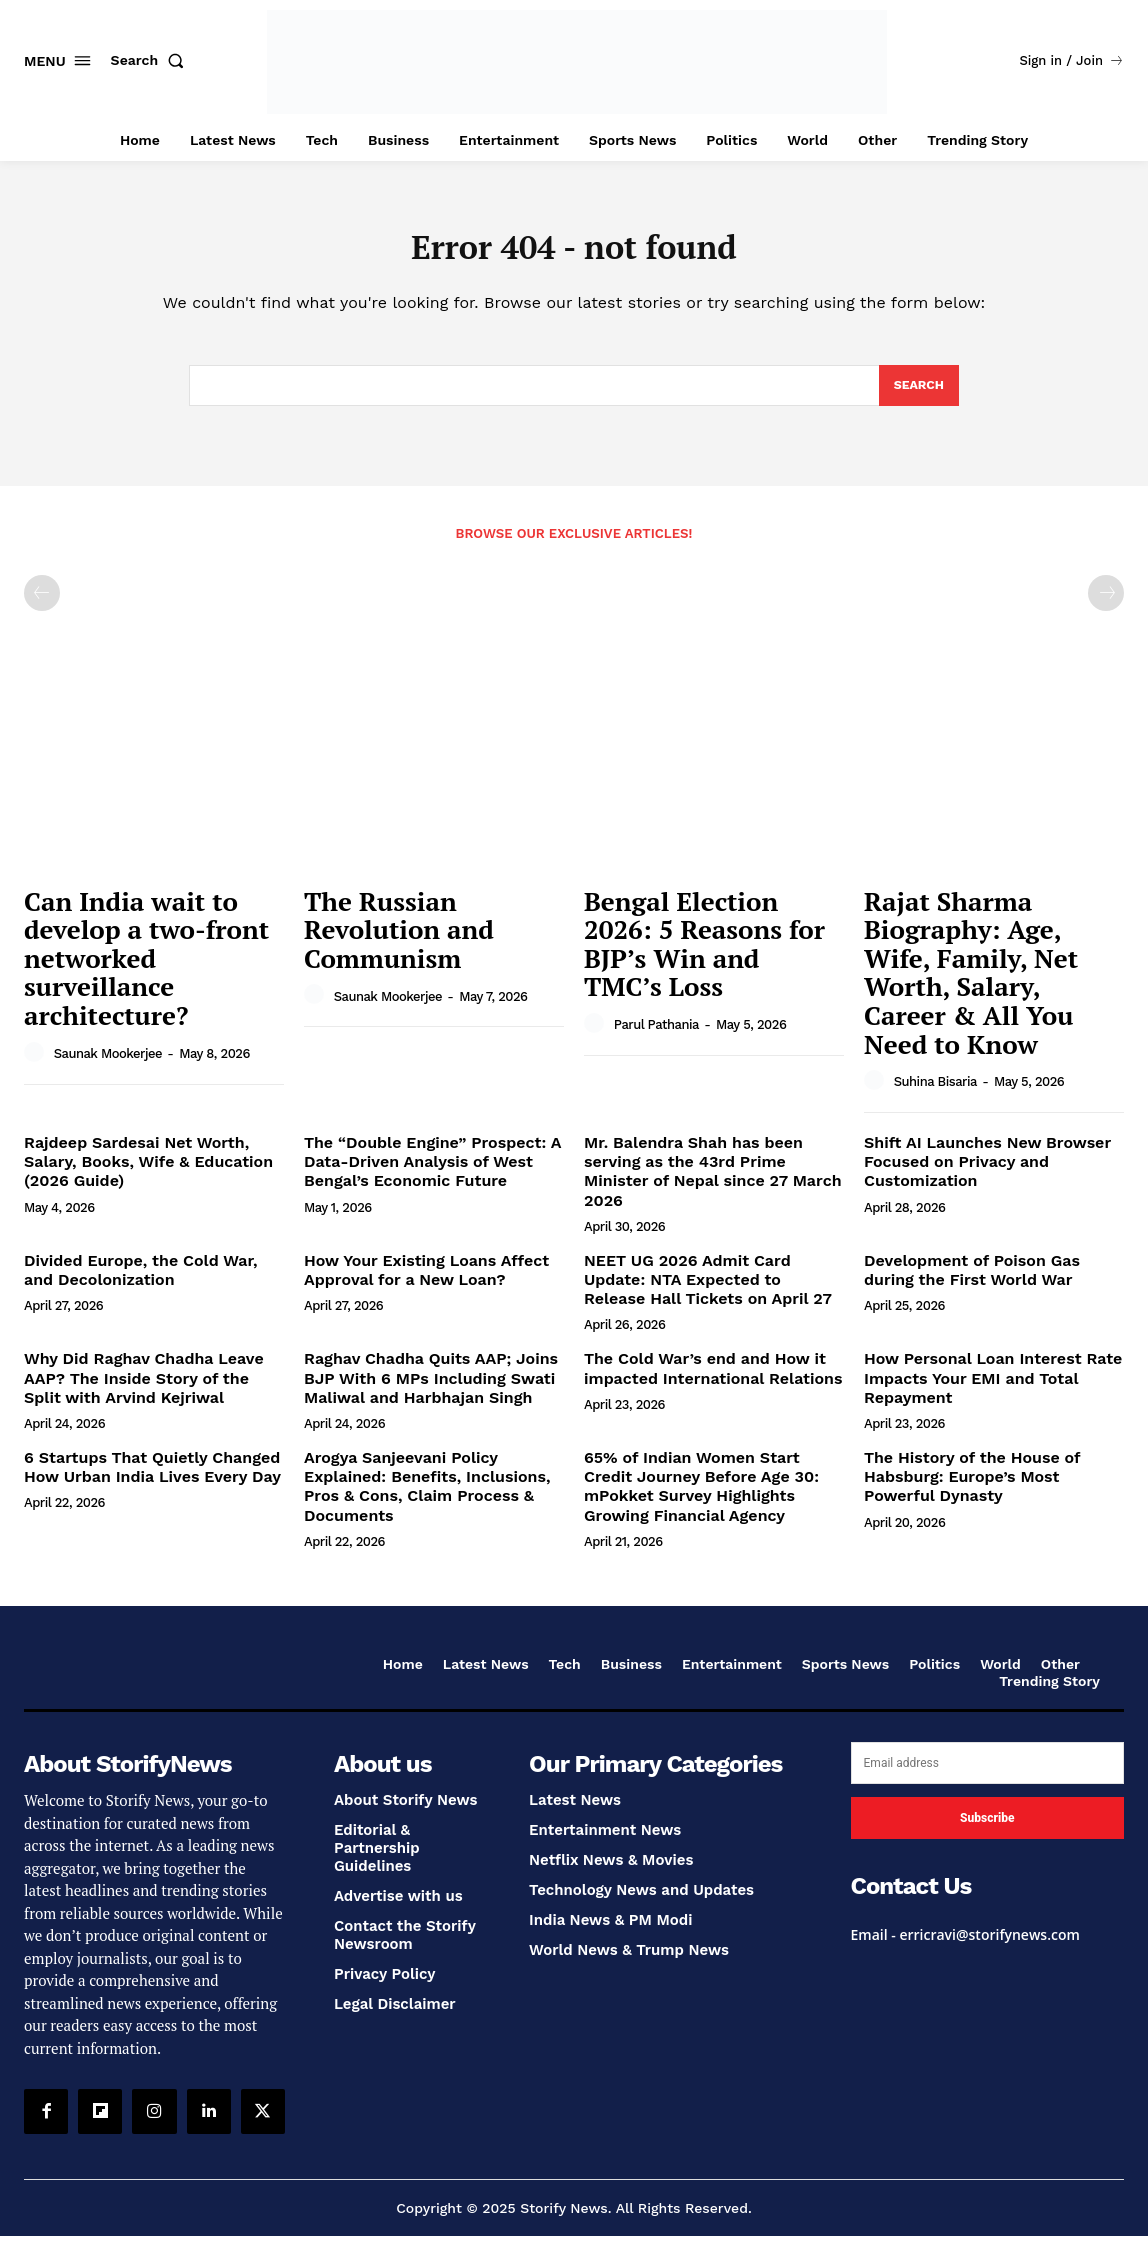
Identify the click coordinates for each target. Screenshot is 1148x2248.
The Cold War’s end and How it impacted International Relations (713, 1380)
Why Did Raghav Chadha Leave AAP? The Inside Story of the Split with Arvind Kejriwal (144, 1389)
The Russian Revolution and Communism (399, 941)
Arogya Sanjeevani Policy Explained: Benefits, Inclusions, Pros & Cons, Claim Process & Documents (427, 1498)
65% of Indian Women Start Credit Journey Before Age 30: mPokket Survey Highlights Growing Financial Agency (701, 1498)
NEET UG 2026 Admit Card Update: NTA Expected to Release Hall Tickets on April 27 (708, 1291)
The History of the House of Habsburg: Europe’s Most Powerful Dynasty (972, 1488)
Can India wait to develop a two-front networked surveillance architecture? (146, 970)
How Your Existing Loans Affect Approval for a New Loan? (426, 1282)
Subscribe (987, 1830)
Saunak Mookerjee (108, 1065)
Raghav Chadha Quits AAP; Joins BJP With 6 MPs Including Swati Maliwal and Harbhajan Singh (431, 1389)
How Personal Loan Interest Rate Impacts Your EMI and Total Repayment (993, 1389)
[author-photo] (37, 1065)
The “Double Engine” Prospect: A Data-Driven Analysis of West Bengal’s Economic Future (432, 1173)
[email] (987, 1775)
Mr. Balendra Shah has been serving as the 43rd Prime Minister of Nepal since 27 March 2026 (713, 1183)
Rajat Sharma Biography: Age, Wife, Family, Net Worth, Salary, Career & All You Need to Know (971, 984)
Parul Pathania (656, 1036)
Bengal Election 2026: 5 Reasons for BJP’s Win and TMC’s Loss (704, 956)
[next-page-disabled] (1106, 605)
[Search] (917, 396)
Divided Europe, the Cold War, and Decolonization (141, 1282)
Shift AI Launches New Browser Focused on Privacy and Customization (987, 1173)
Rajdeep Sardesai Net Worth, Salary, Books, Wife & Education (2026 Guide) (148, 1173)
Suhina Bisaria (935, 1093)
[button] (152, 60)
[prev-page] (42, 605)
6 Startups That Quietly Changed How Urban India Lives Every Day (152, 1479)
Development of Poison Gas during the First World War (972, 1282)
